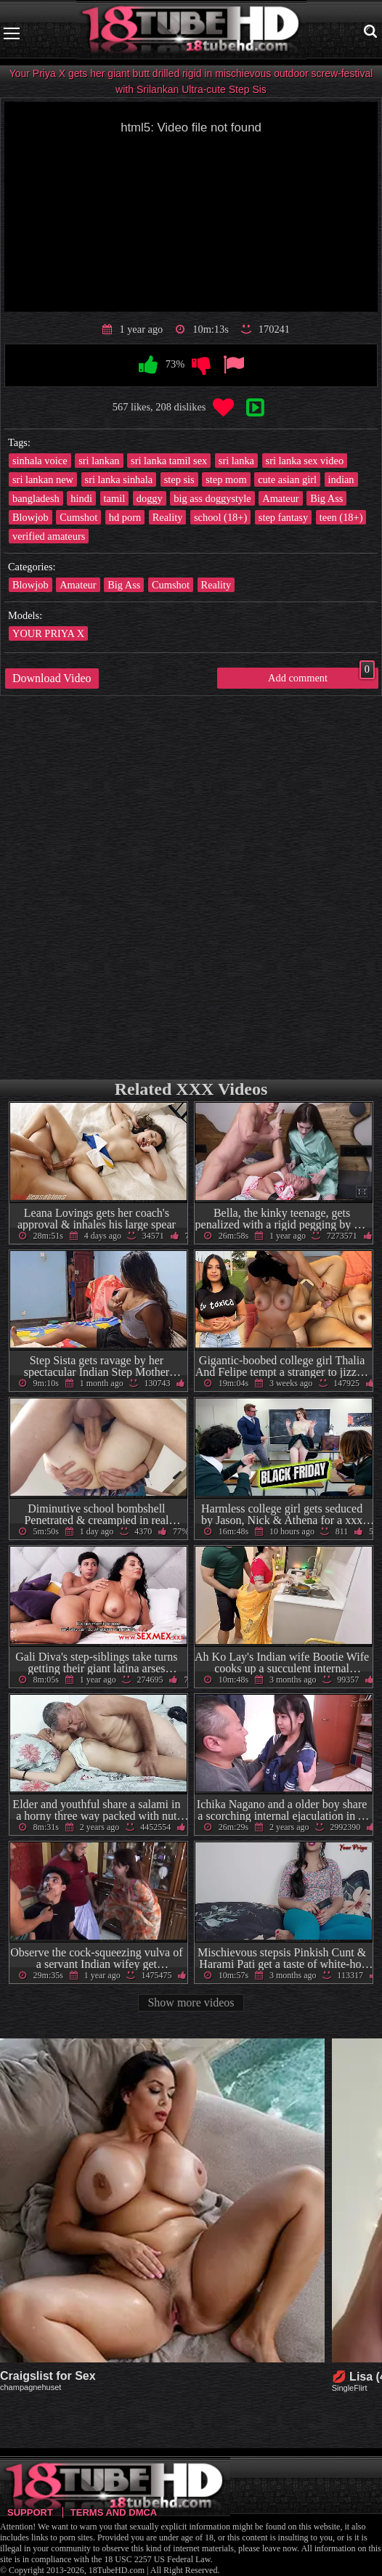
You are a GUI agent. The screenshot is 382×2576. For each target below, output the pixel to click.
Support (30, 2512)
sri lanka (236, 460)
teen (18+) (341, 517)
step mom (226, 479)
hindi (81, 498)
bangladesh (36, 498)
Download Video (52, 678)
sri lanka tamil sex (169, 460)
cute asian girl (287, 479)
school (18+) (220, 517)
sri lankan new (42, 479)
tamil (115, 498)
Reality (168, 517)
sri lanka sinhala (119, 479)
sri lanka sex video (305, 460)
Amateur (280, 498)
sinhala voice (40, 460)
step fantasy (283, 517)
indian (341, 479)
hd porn (125, 517)
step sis (179, 479)
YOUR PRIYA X (48, 633)
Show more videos (190, 2002)
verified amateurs (48, 536)
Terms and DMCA (113, 2512)
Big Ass (326, 498)
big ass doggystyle (212, 498)
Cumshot (78, 517)
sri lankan (98, 460)
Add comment (321, 676)
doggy (150, 498)
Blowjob (30, 517)
